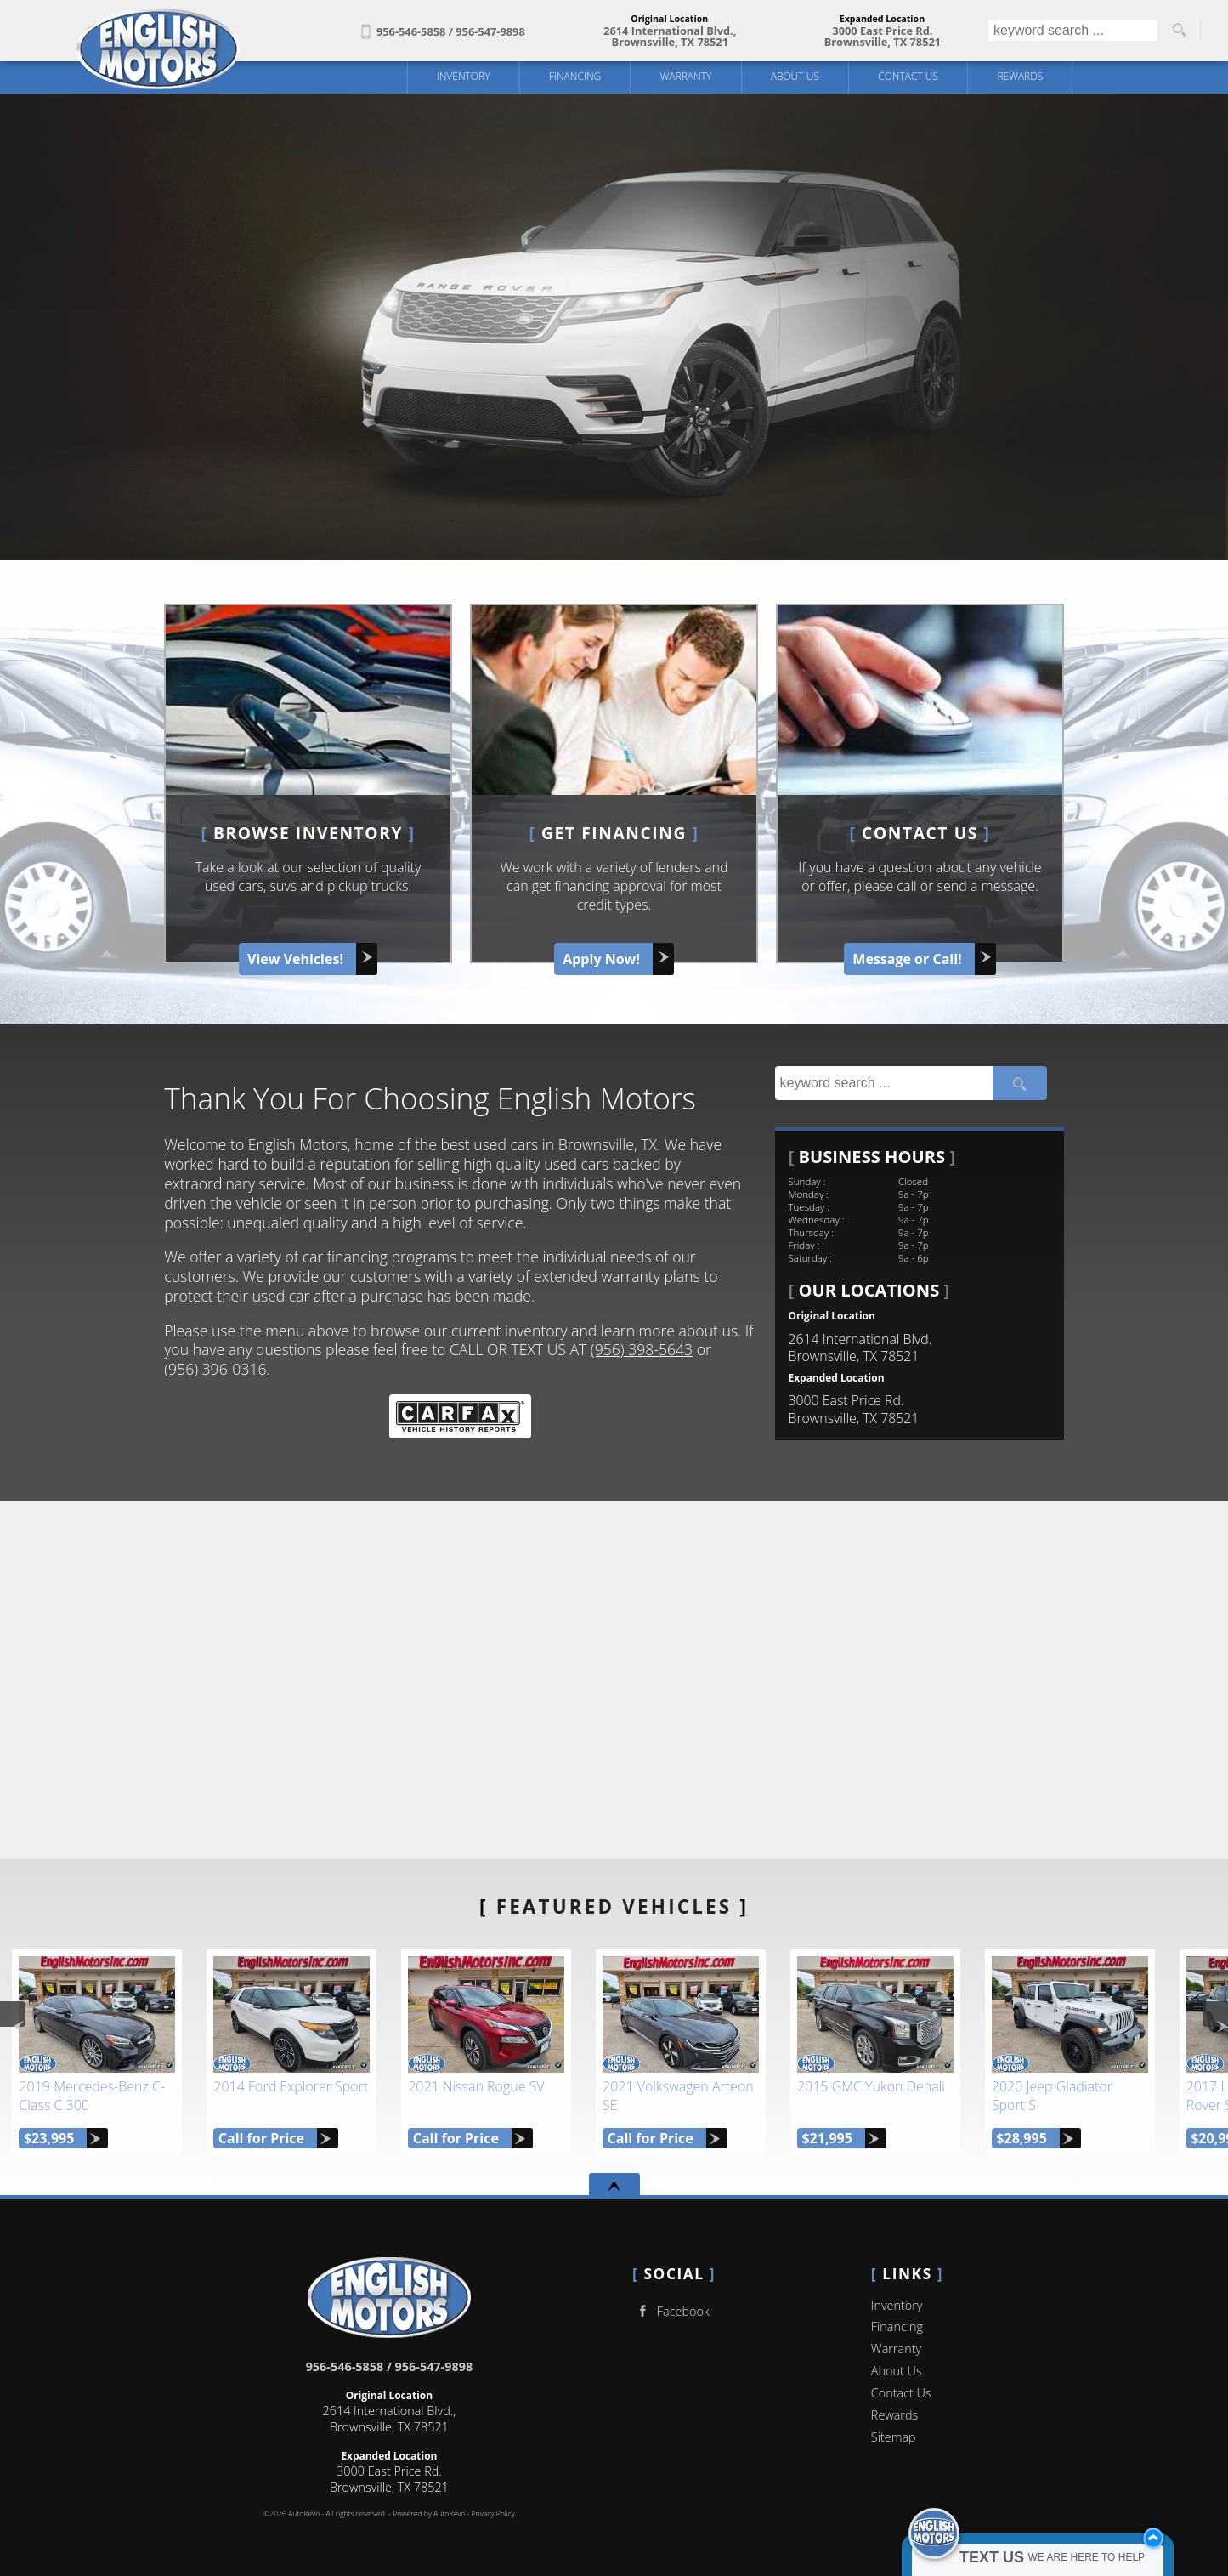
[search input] (1072, 30)
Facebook (671, 2311)
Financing (575, 76)
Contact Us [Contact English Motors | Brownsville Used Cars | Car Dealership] (908, 76)
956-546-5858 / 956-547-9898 (389, 2366)
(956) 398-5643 (642, 1349)
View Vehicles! (295, 959)
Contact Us (901, 2393)
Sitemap (893, 2437)
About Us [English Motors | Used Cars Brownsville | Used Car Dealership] (795, 76)
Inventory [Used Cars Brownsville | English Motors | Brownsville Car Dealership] (463, 76)
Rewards (894, 2415)
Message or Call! (906, 959)
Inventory (897, 2305)
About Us (896, 2371)
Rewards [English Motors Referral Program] (1020, 76)
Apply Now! (601, 959)
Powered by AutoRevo (429, 2514)
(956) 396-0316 (215, 1369)
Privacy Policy (492, 2514)
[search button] (1178, 30)
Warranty (896, 2349)
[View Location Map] (669, 37)
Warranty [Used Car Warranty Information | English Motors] (686, 76)
